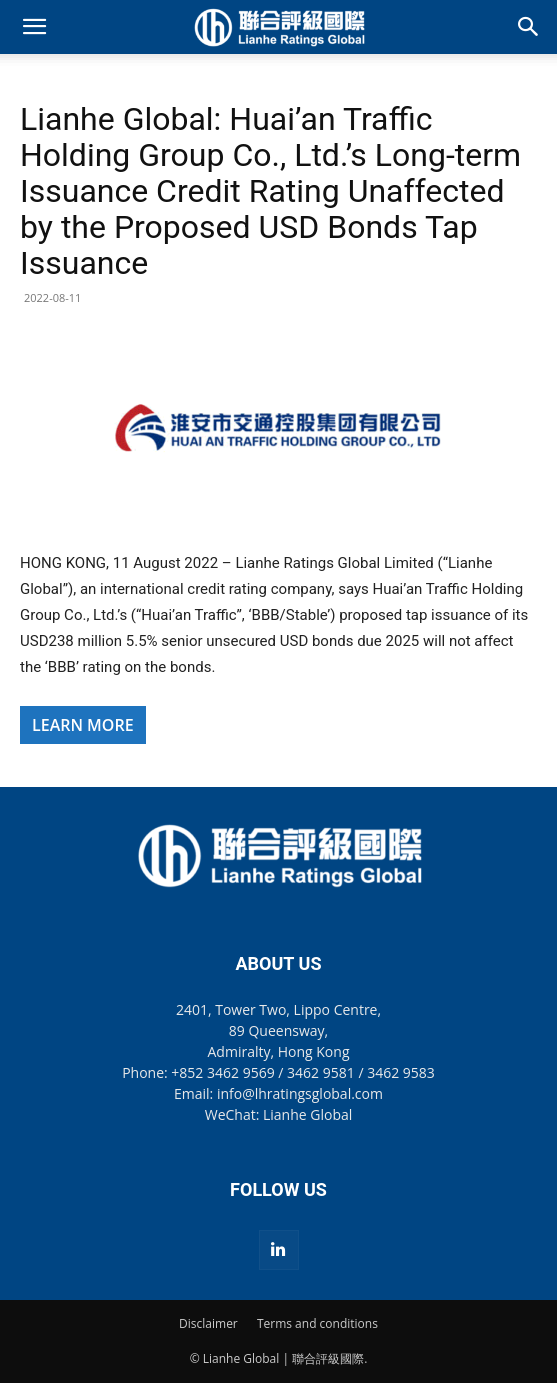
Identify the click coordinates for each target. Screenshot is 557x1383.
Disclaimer (208, 1323)
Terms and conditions (317, 1323)
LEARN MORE (83, 725)
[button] (34, 27)
